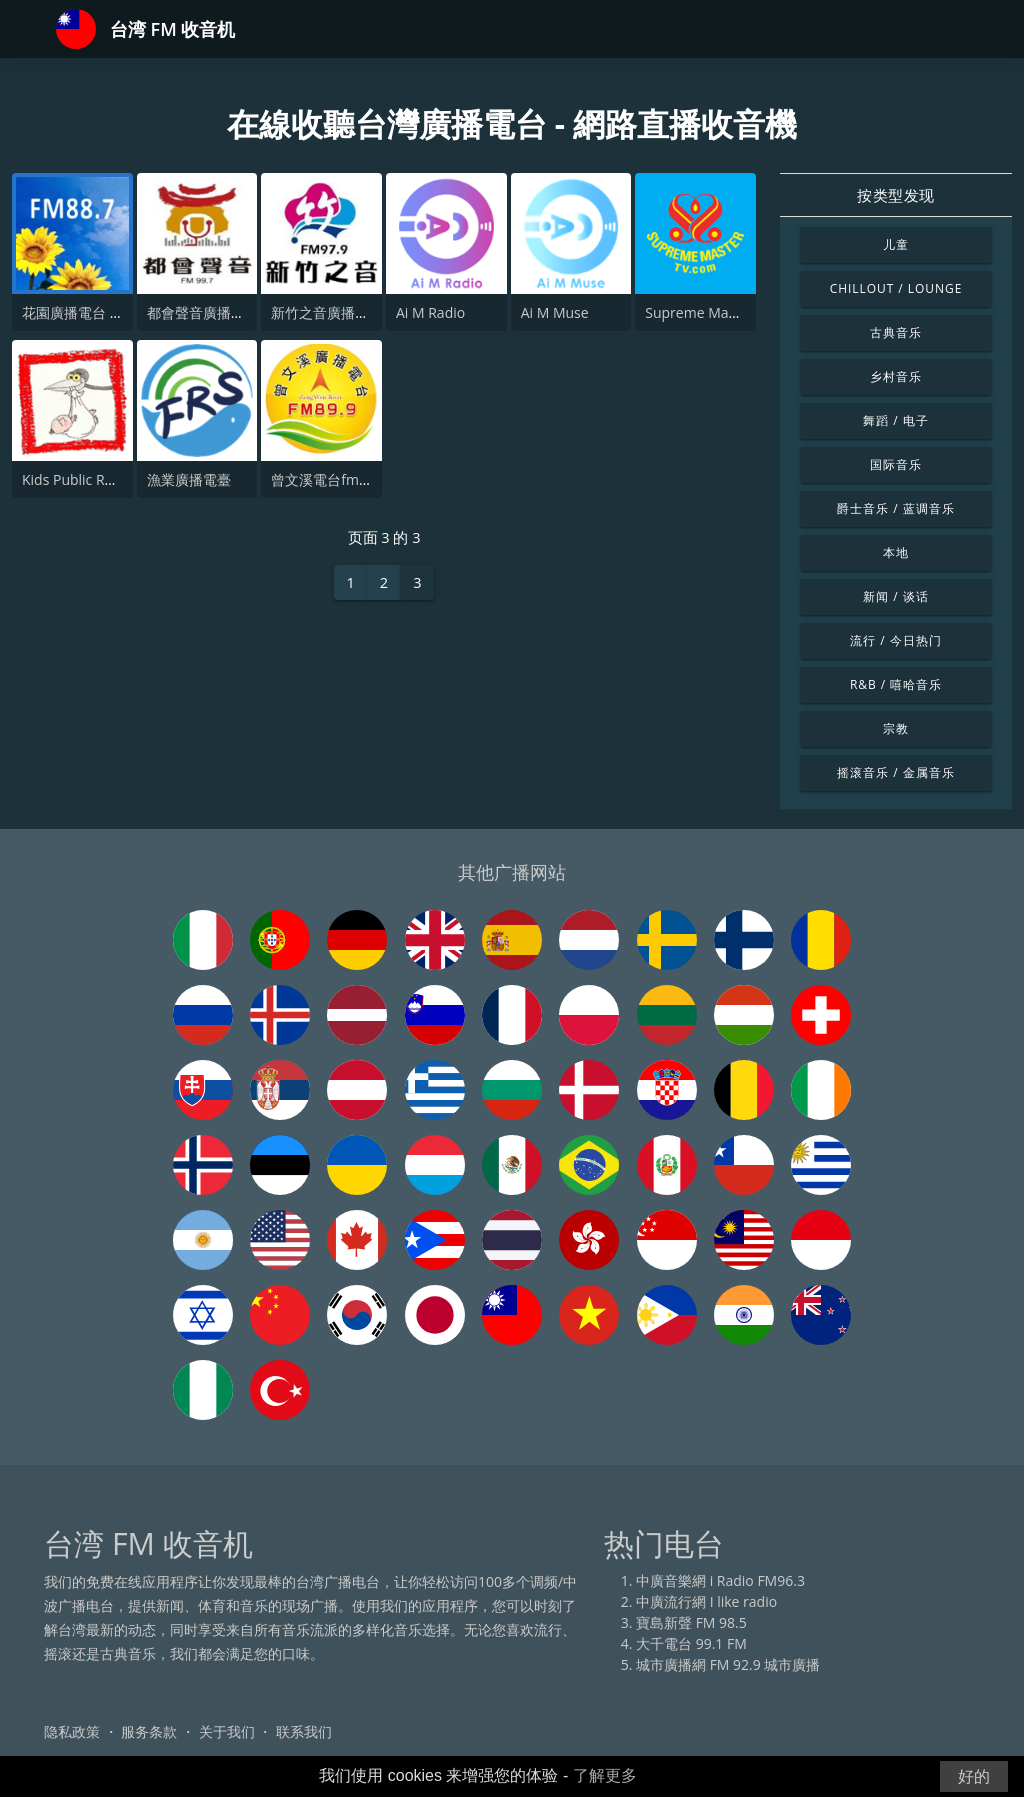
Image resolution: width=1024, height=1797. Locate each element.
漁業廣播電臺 (189, 479)
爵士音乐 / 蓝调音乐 (895, 508)
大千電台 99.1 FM (691, 1643)
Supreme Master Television (733, 312)
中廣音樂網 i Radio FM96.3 (720, 1580)
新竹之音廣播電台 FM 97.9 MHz (371, 312)
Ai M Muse (555, 312)
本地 (896, 552)
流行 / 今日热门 (895, 640)
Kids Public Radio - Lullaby (106, 479)
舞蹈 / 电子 (895, 420)
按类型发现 (896, 195)
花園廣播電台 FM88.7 (89, 312)
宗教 (896, 728)
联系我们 (304, 1731)
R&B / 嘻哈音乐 (896, 684)
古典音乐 (896, 332)
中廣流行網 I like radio (706, 1601)
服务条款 (149, 1731)
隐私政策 (72, 1731)
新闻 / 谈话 (895, 596)
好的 (974, 1776)
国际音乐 (896, 464)
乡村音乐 (896, 376)
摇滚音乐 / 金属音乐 (895, 772)
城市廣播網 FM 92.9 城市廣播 (728, 1664)
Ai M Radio (430, 312)
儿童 (896, 244)
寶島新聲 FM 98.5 (691, 1622)
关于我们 (227, 1731)
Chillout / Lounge (896, 288)
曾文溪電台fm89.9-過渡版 (352, 479)
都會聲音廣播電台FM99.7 (227, 312)
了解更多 (605, 1775)
